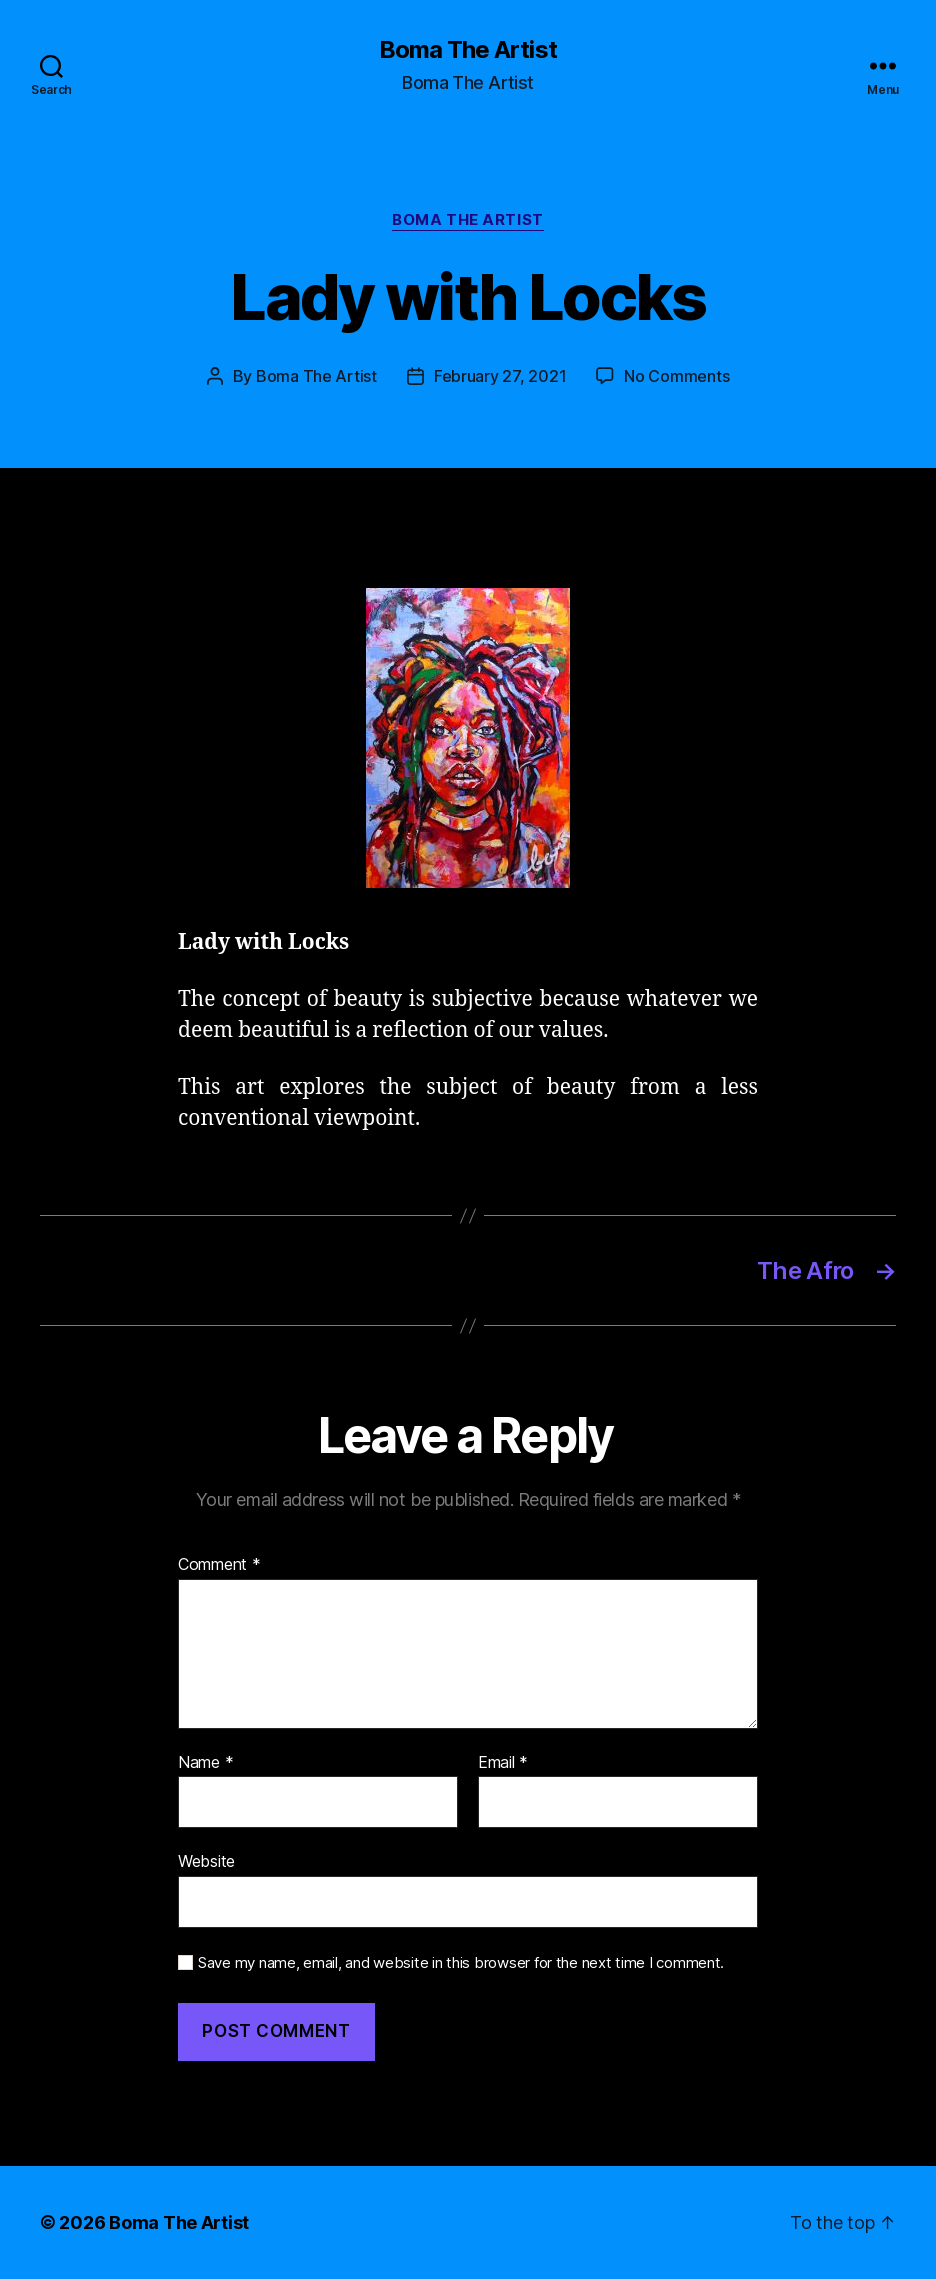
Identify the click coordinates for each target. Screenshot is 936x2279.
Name (205, 1763)
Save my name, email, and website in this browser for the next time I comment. (461, 1963)
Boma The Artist (467, 50)
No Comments (676, 376)
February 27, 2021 (500, 376)
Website (206, 1861)
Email (503, 1763)
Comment (219, 1565)
